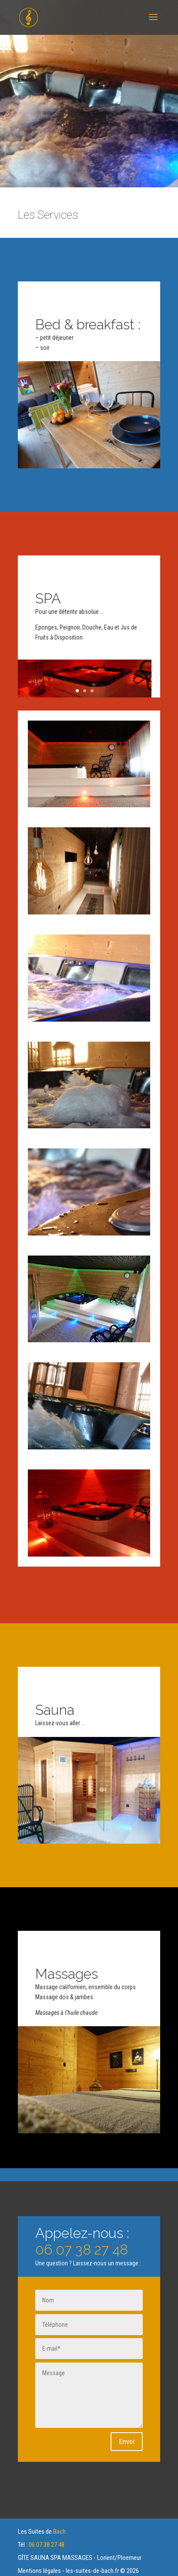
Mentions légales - (42, 2571)
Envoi (126, 2441)
